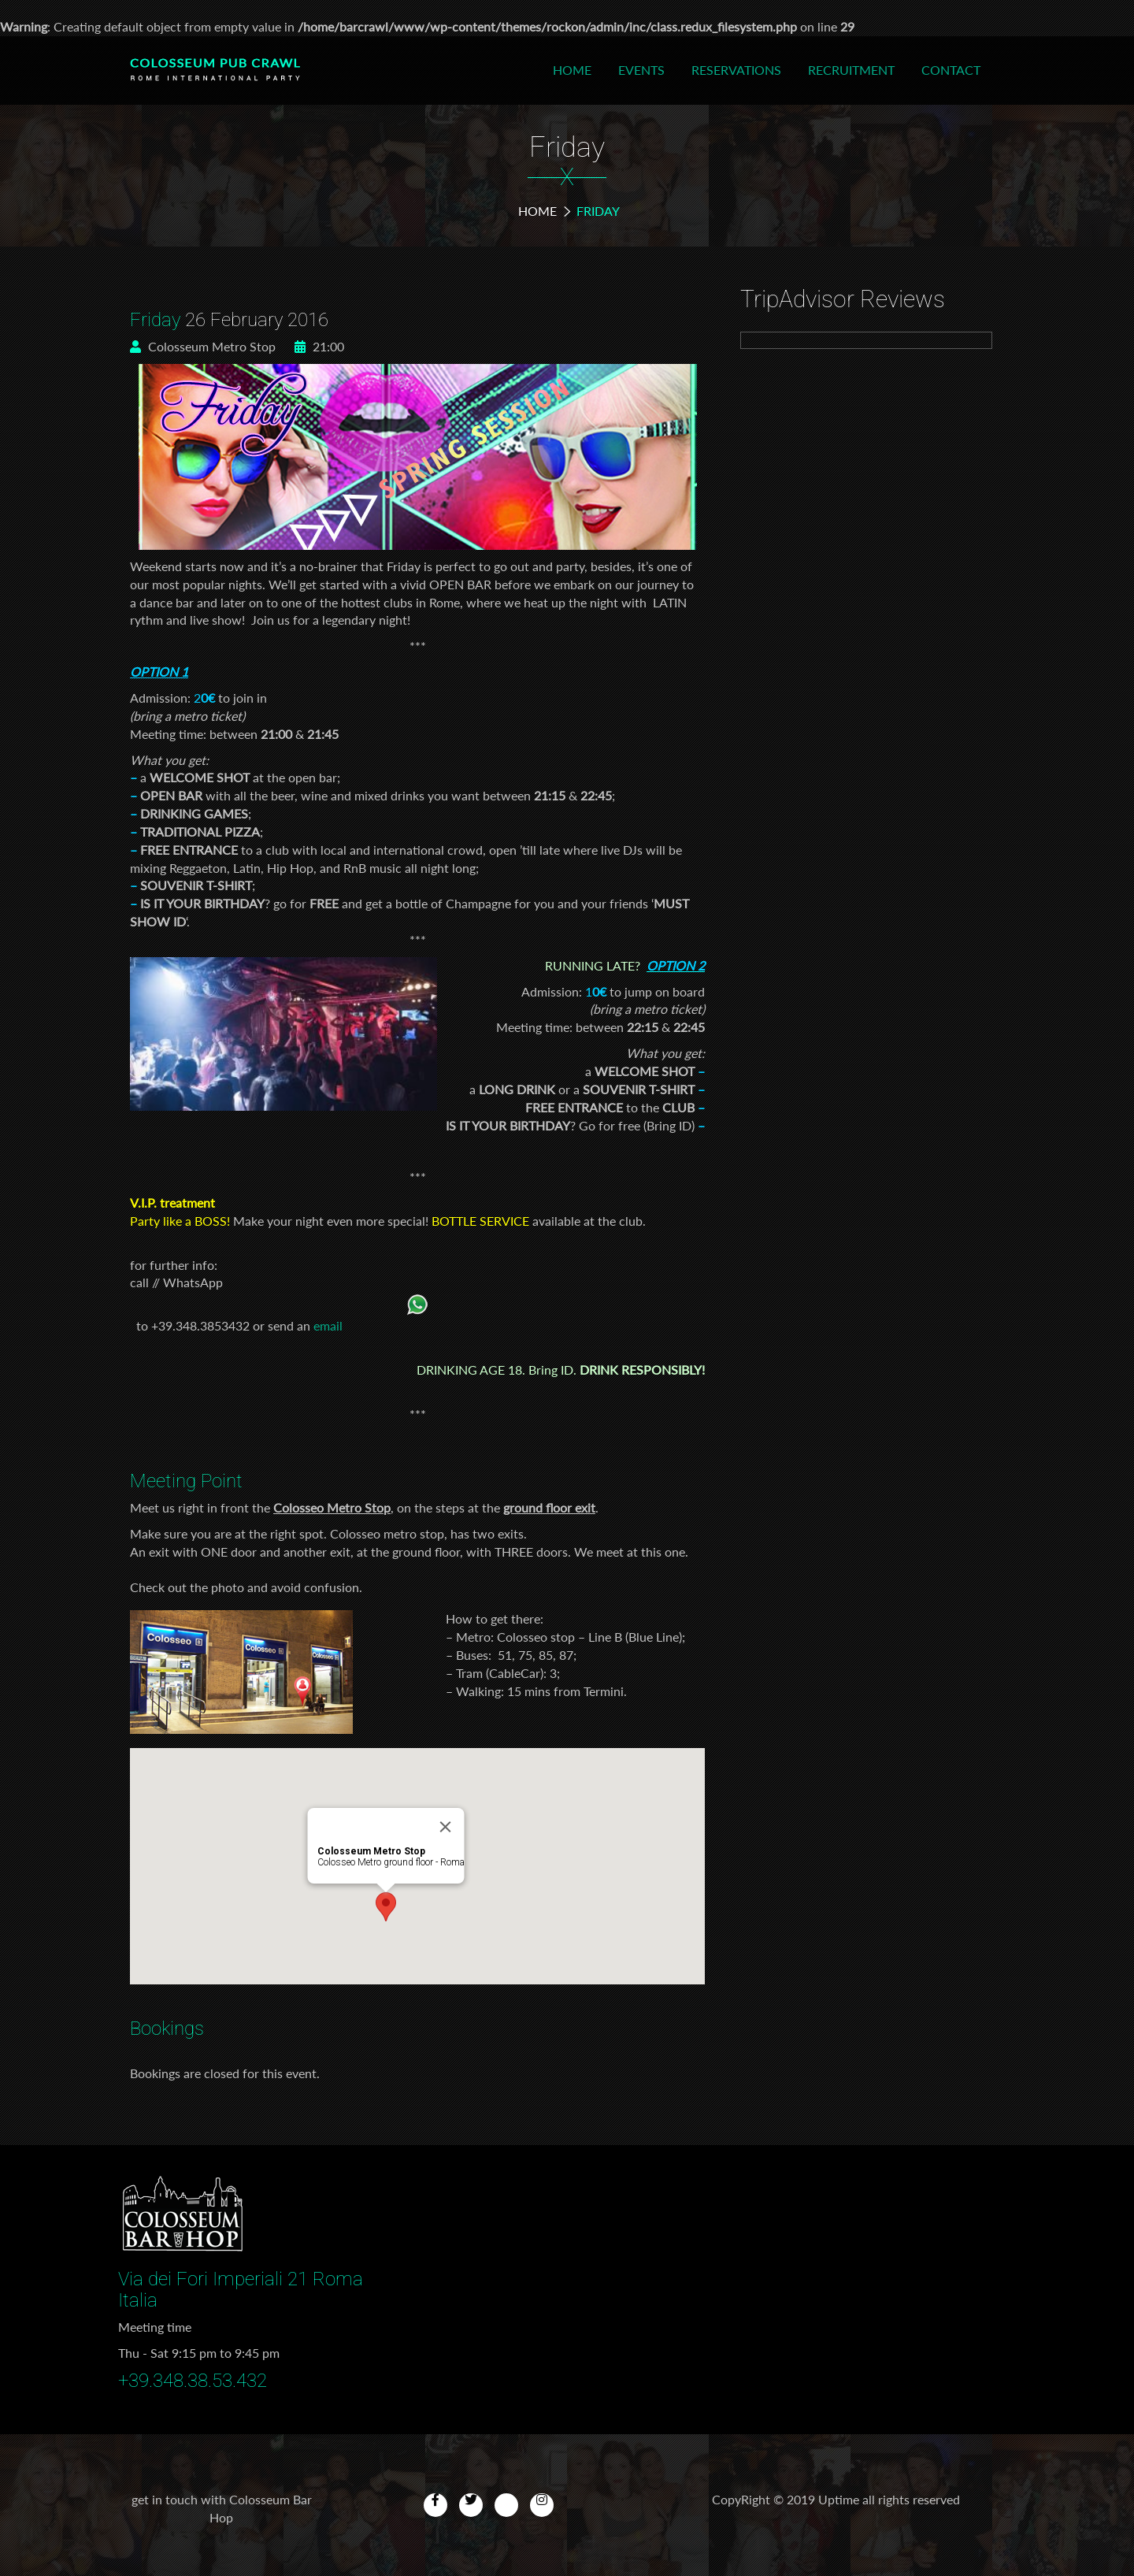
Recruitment (851, 69)
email (328, 1325)
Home (572, 69)
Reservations (736, 69)
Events (641, 69)
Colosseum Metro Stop (203, 346)
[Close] (446, 1827)
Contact (950, 69)
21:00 (319, 346)
